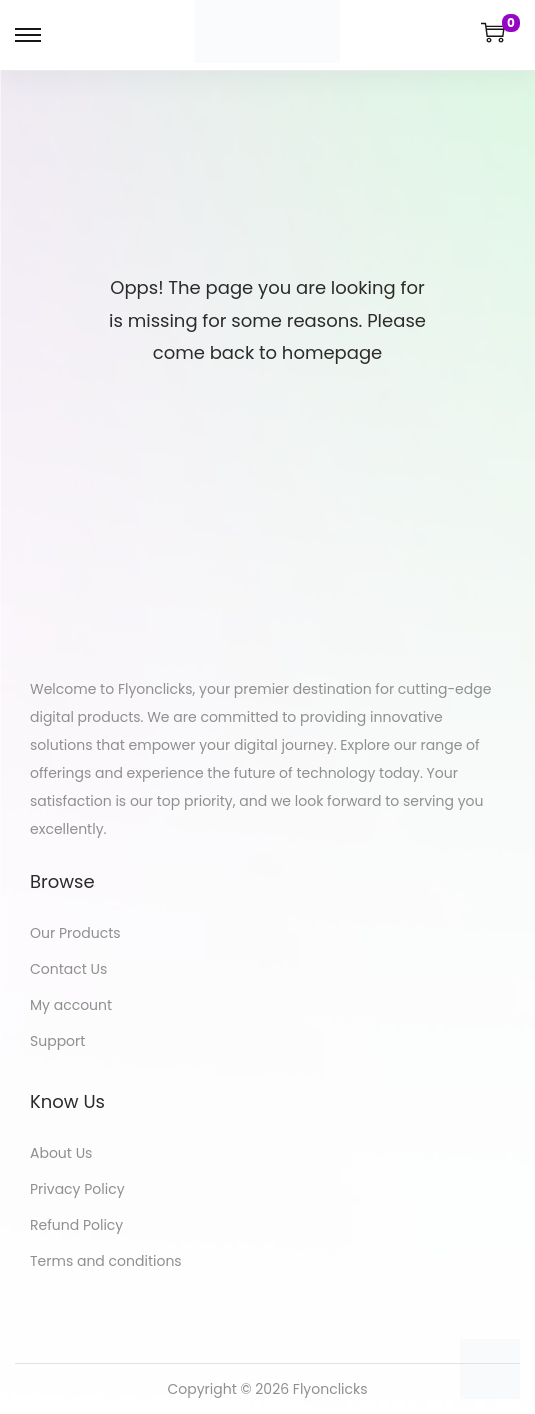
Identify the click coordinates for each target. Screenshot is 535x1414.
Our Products (75, 933)
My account (71, 1005)
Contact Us (68, 969)
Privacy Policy (77, 1189)
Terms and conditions (106, 1261)
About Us (61, 1153)
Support (57, 1041)
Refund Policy (76, 1225)
